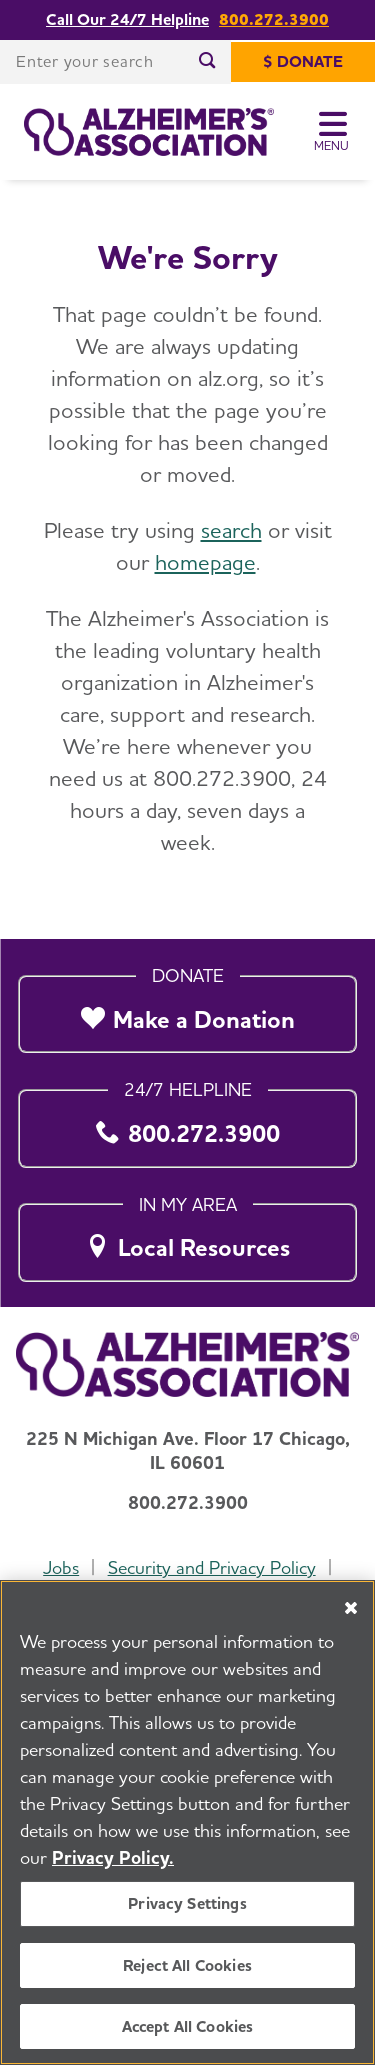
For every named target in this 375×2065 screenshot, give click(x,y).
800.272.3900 (274, 20)
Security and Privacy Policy (212, 1567)
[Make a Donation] (187, 1008)
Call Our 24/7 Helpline (127, 20)
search (231, 530)
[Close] (351, 1608)
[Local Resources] (187, 1237)
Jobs (61, 1567)
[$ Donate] (303, 62)
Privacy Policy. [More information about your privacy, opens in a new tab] (113, 1857)
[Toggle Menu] (332, 132)
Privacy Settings (187, 1903)
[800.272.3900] (187, 1122)
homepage (205, 562)
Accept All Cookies (188, 2026)
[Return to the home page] (149, 132)
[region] (187, 1822)
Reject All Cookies (187, 1965)
